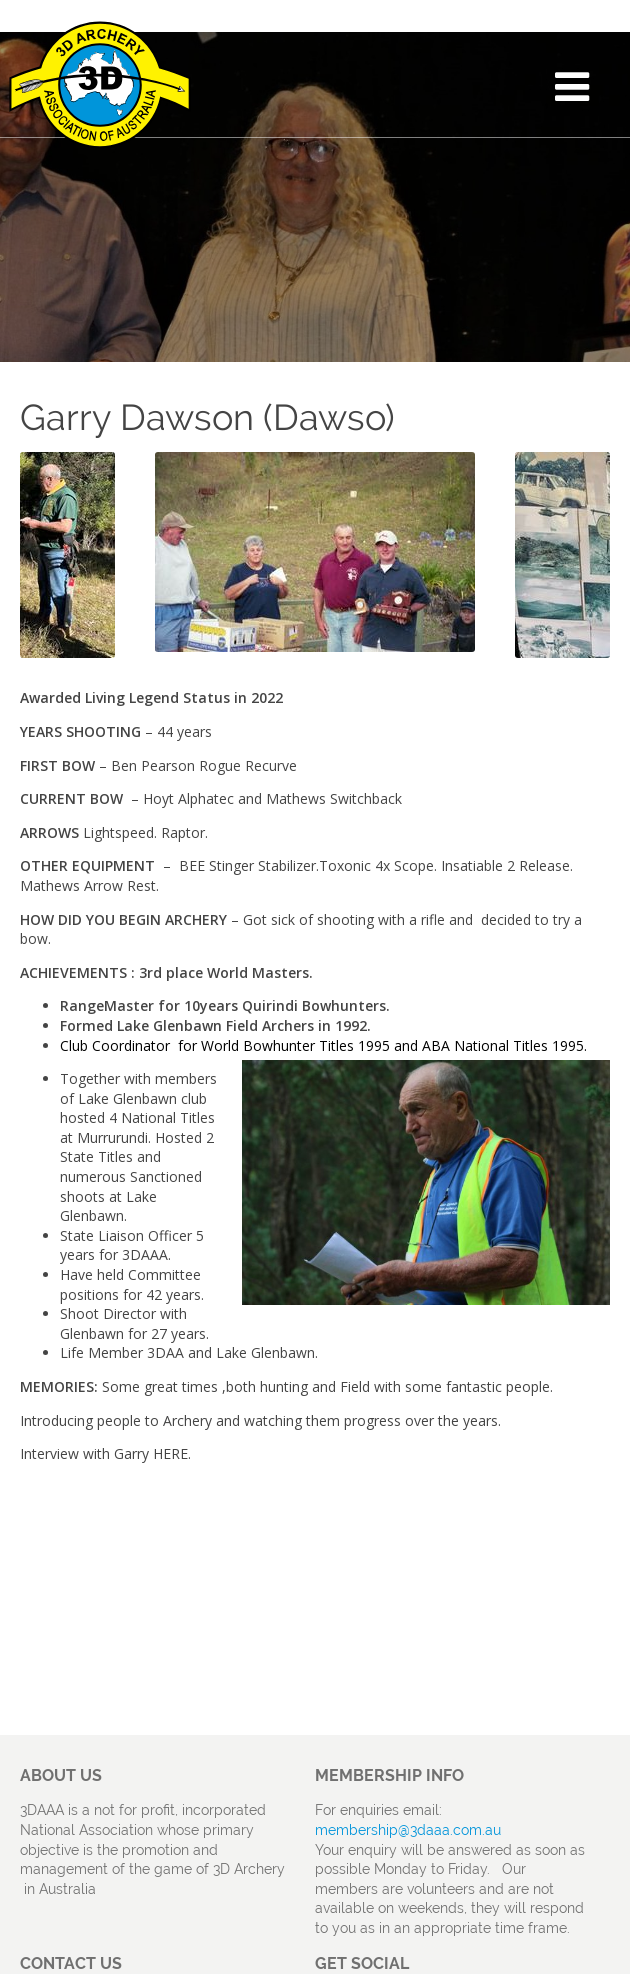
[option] (315, 552)
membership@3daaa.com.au (408, 1830)
